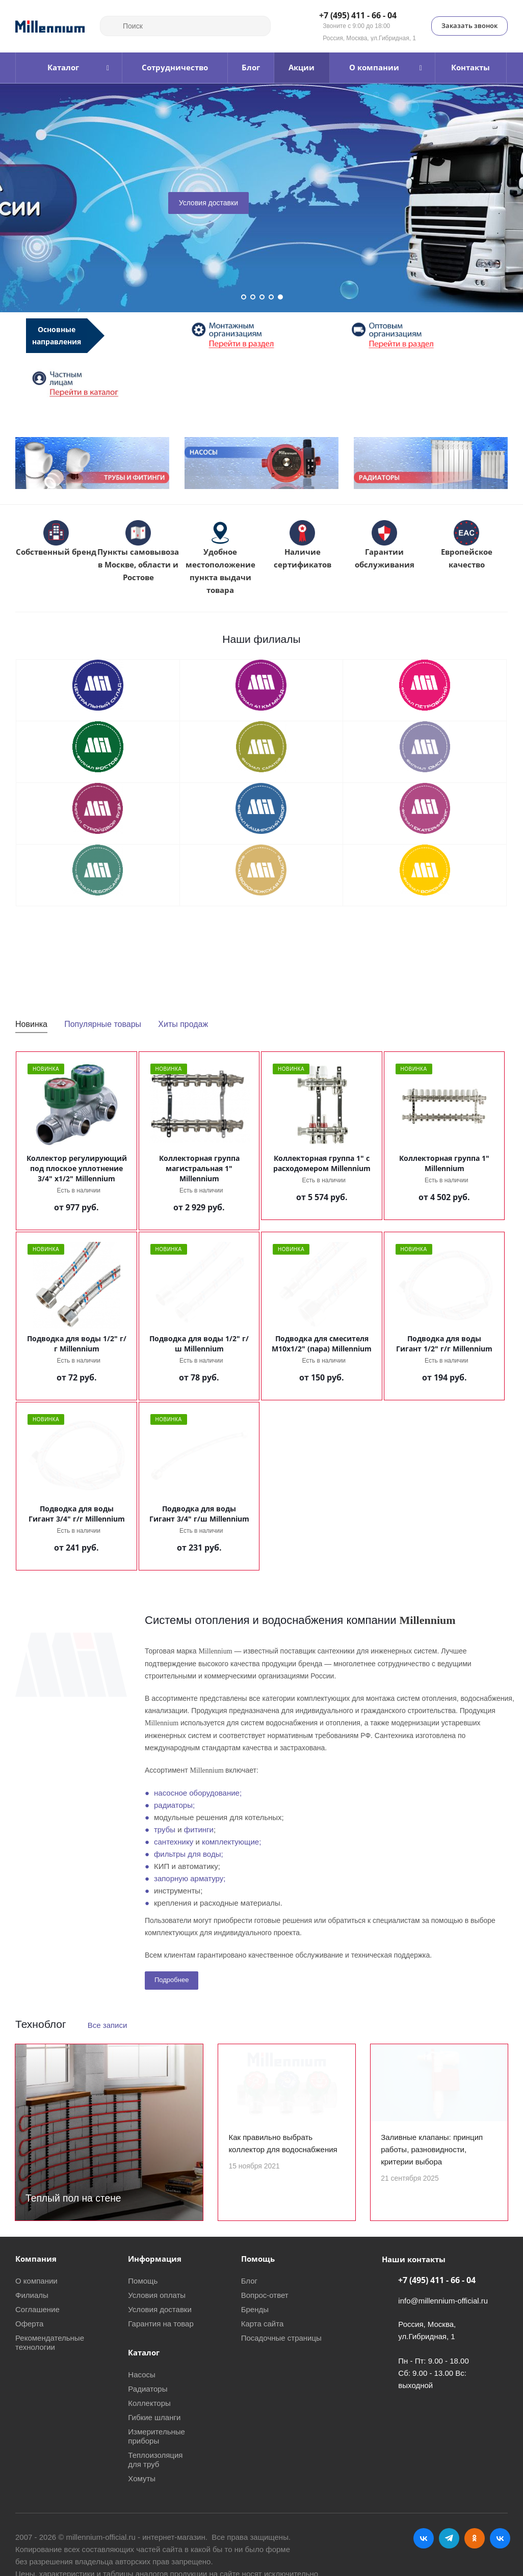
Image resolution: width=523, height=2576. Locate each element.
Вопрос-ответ (265, 2295)
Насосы (141, 2374)
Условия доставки (208, 203)
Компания (36, 2259)
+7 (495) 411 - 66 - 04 (358, 16)
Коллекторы (149, 2403)
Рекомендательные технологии (49, 2342)
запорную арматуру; (189, 1878)
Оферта (29, 2323)
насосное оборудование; (198, 1792)
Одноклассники (474, 2538)
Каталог (144, 2352)
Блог (249, 2280)
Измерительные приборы (156, 2436)
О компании (36, 2280)
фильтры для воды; (188, 1854)
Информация (154, 2259)
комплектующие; (231, 1841)
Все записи (107, 2025)
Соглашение (37, 2309)
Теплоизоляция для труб (155, 2460)
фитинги (199, 1829)
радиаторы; (174, 1805)
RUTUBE (500, 2538)
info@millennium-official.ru (443, 2300)
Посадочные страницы (281, 2338)
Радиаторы (147, 2388)
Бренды (255, 2309)
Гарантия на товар (160, 2323)
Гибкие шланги (154, 2417)
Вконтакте (423, 2538)
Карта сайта (262, 2323)
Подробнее (171, 1980)
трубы (164, 1829)
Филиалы (31, 2295)
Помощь (143, 2280)
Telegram (449, 2538)
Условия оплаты (157, 2295)
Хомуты (141, 2478)
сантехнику (173, 1841)
